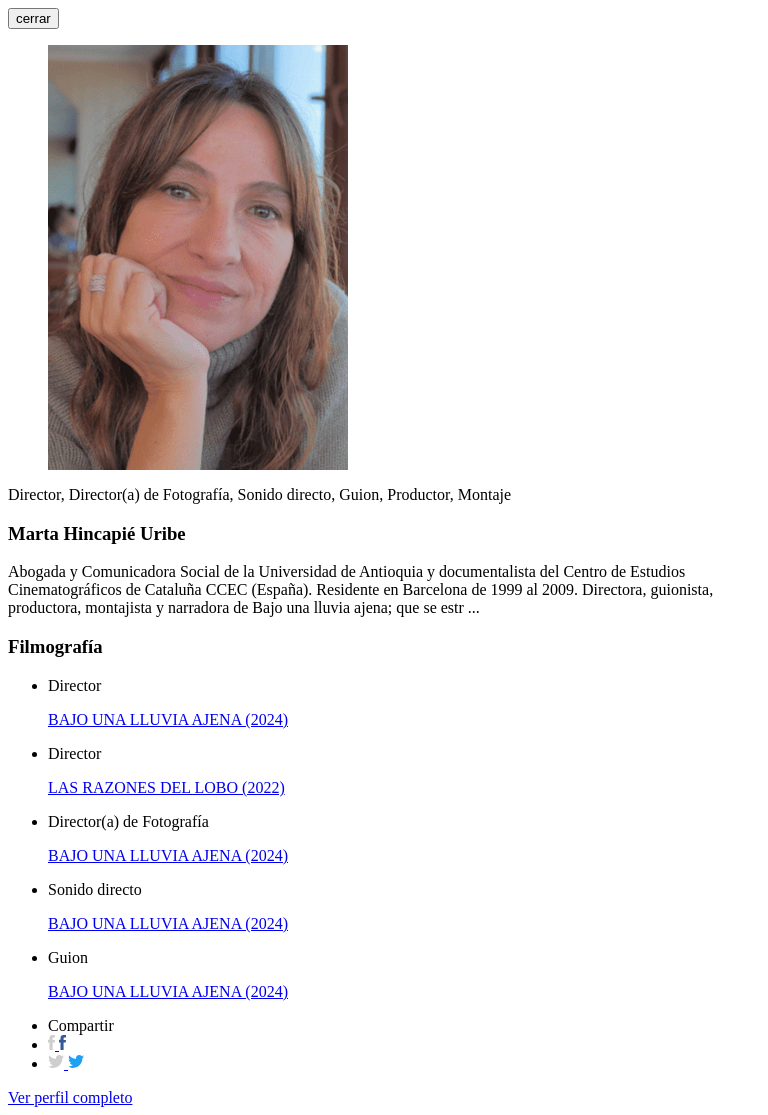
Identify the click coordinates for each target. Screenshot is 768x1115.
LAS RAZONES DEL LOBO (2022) (166, 787)
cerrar (33, 18)
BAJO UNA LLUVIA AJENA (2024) (168, 719)
